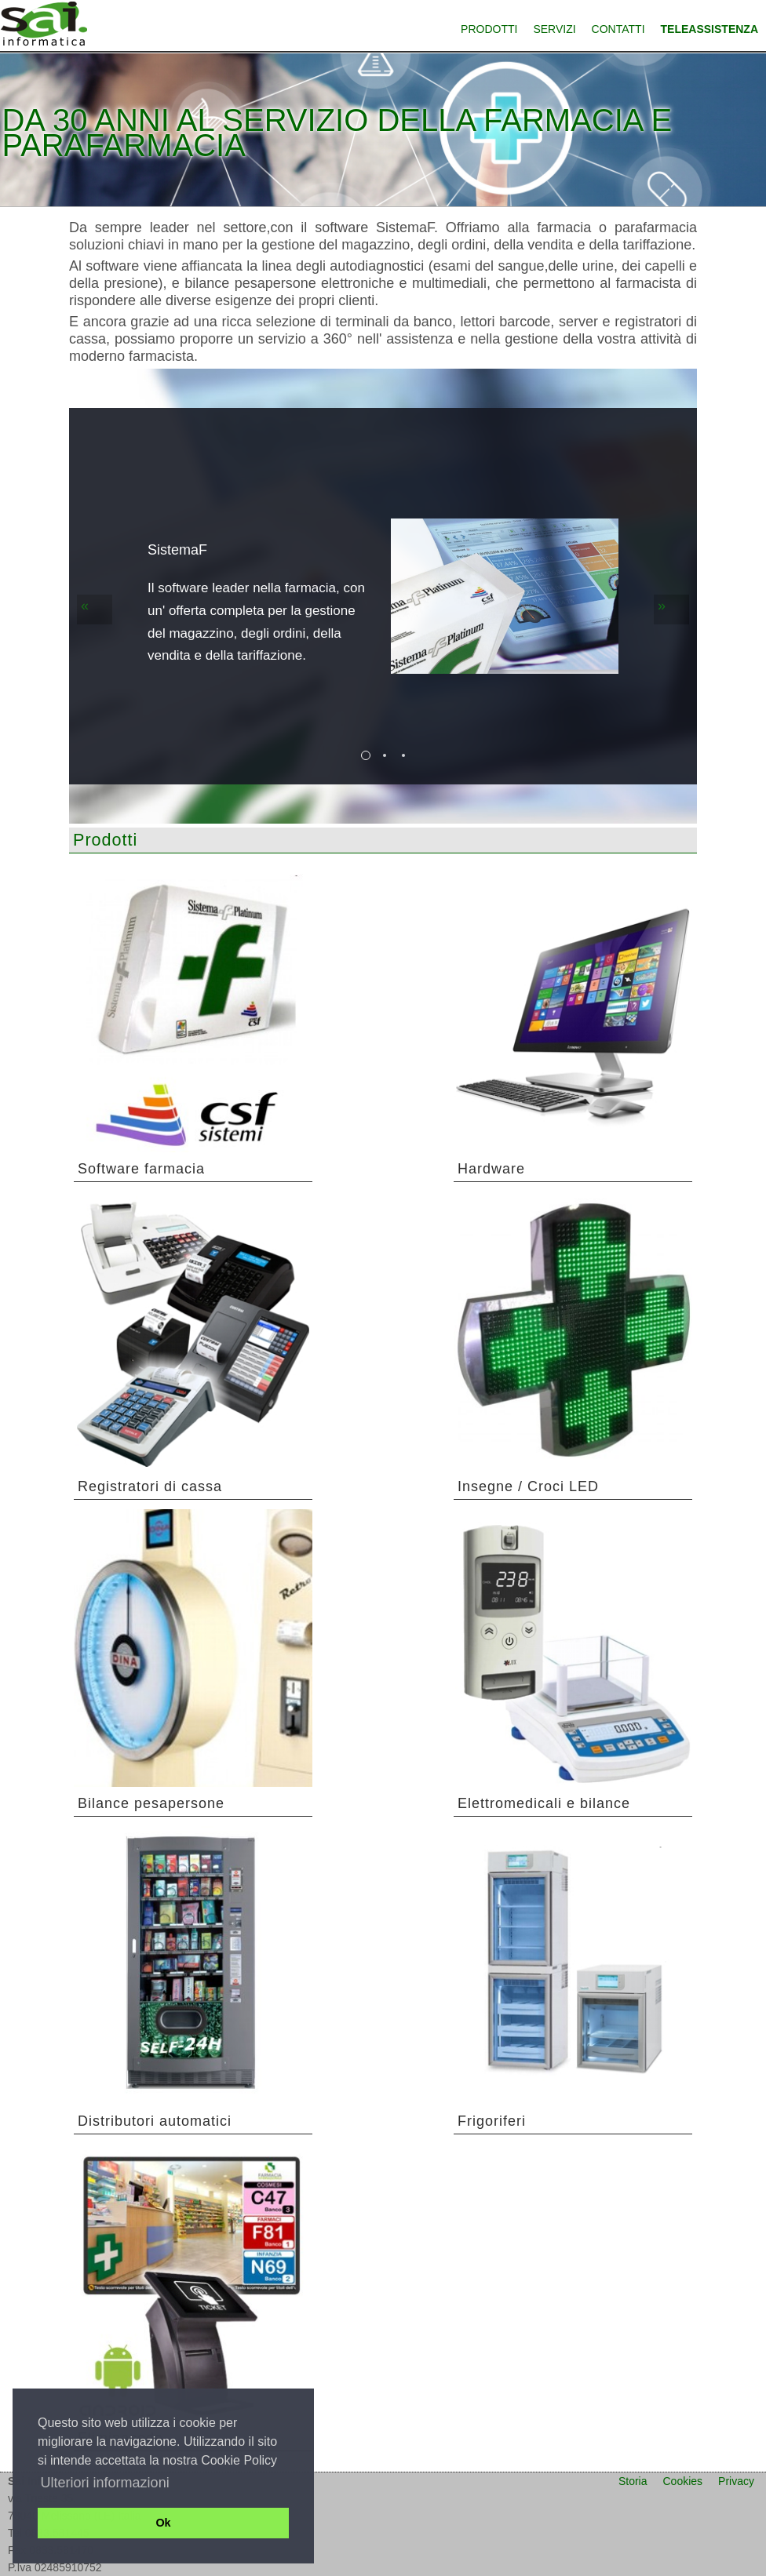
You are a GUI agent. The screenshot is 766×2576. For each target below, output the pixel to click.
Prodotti (489, 29)
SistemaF (177, 550)
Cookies (683, 2481)
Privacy (736, 2481)
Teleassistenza (709, 29)
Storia (632, 2481)
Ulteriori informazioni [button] (105, 2482)
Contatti (618, 29)
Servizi (554, 29)
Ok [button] (162, 2522)
